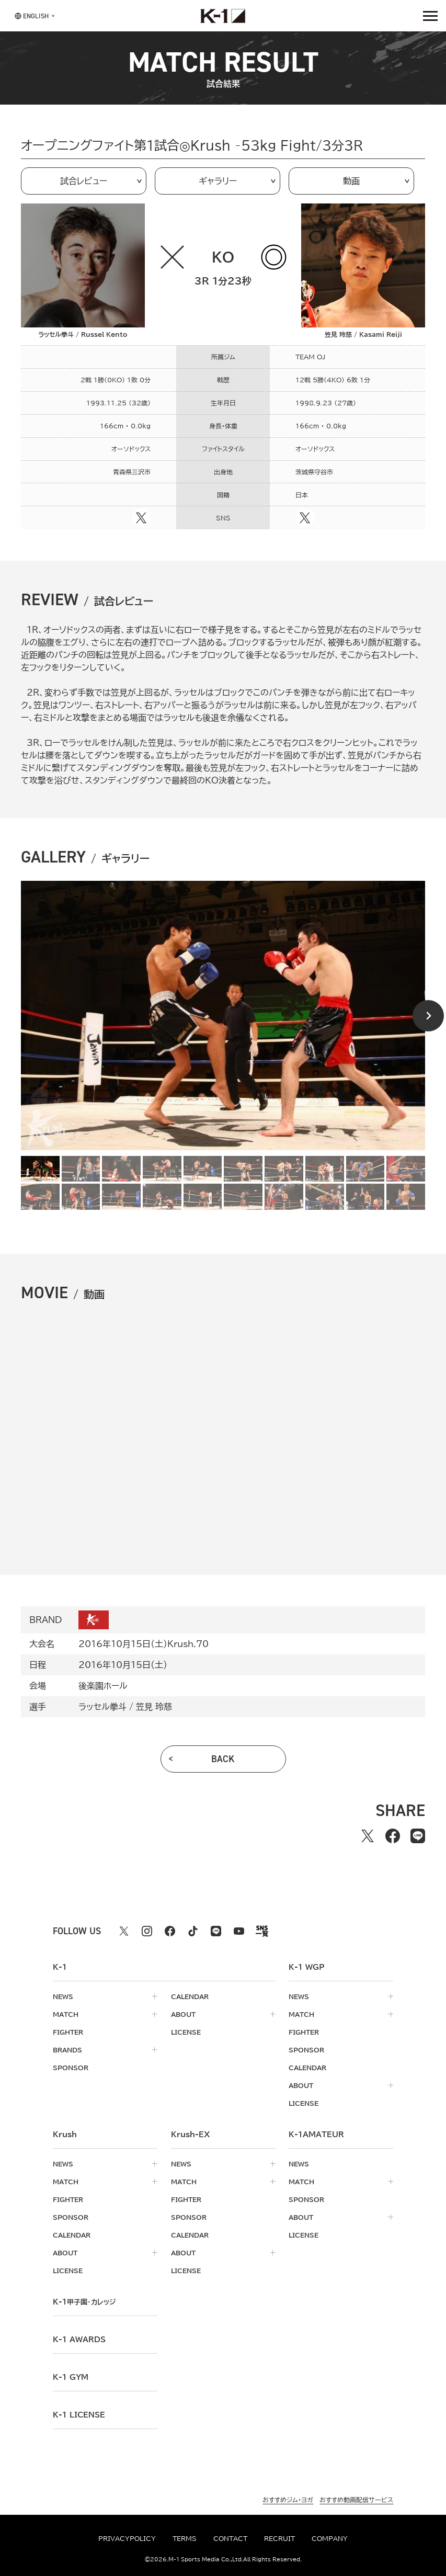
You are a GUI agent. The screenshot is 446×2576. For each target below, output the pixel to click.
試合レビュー (83, 181)
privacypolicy (127, 2538)
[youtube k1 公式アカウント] (239, 1931)
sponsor (70, 2067)
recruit (279, 2538)
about (183, 2014)
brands (67, 2050)
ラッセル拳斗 (102, 1707)
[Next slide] (428, 1015)
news (63, 1996)
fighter (68, 2032)
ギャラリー (218, 181)
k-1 (84, 2302)
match (65, 2014)
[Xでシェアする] (367, 1835)
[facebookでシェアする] (392, 1835)
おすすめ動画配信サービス (356, 2499)
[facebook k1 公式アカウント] (170, 1931)
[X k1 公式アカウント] (124, 1931)
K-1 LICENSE (79, 2415)
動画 (351, 181)
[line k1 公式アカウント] (216, 1931)
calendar (190, 1996)
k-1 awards (79, 2339)
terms (185, 2538)
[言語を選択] (32, 15)
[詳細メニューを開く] (430, 15)
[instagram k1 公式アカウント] (147, 1931)
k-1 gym (70, 2377)
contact (230, 2538)
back (223, 1759)
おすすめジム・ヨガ (287, 2499)
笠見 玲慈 (154, 1707)
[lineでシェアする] (417, 1835)
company (330, 2538)
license (186, 2032)
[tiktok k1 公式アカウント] (193, 1931)
